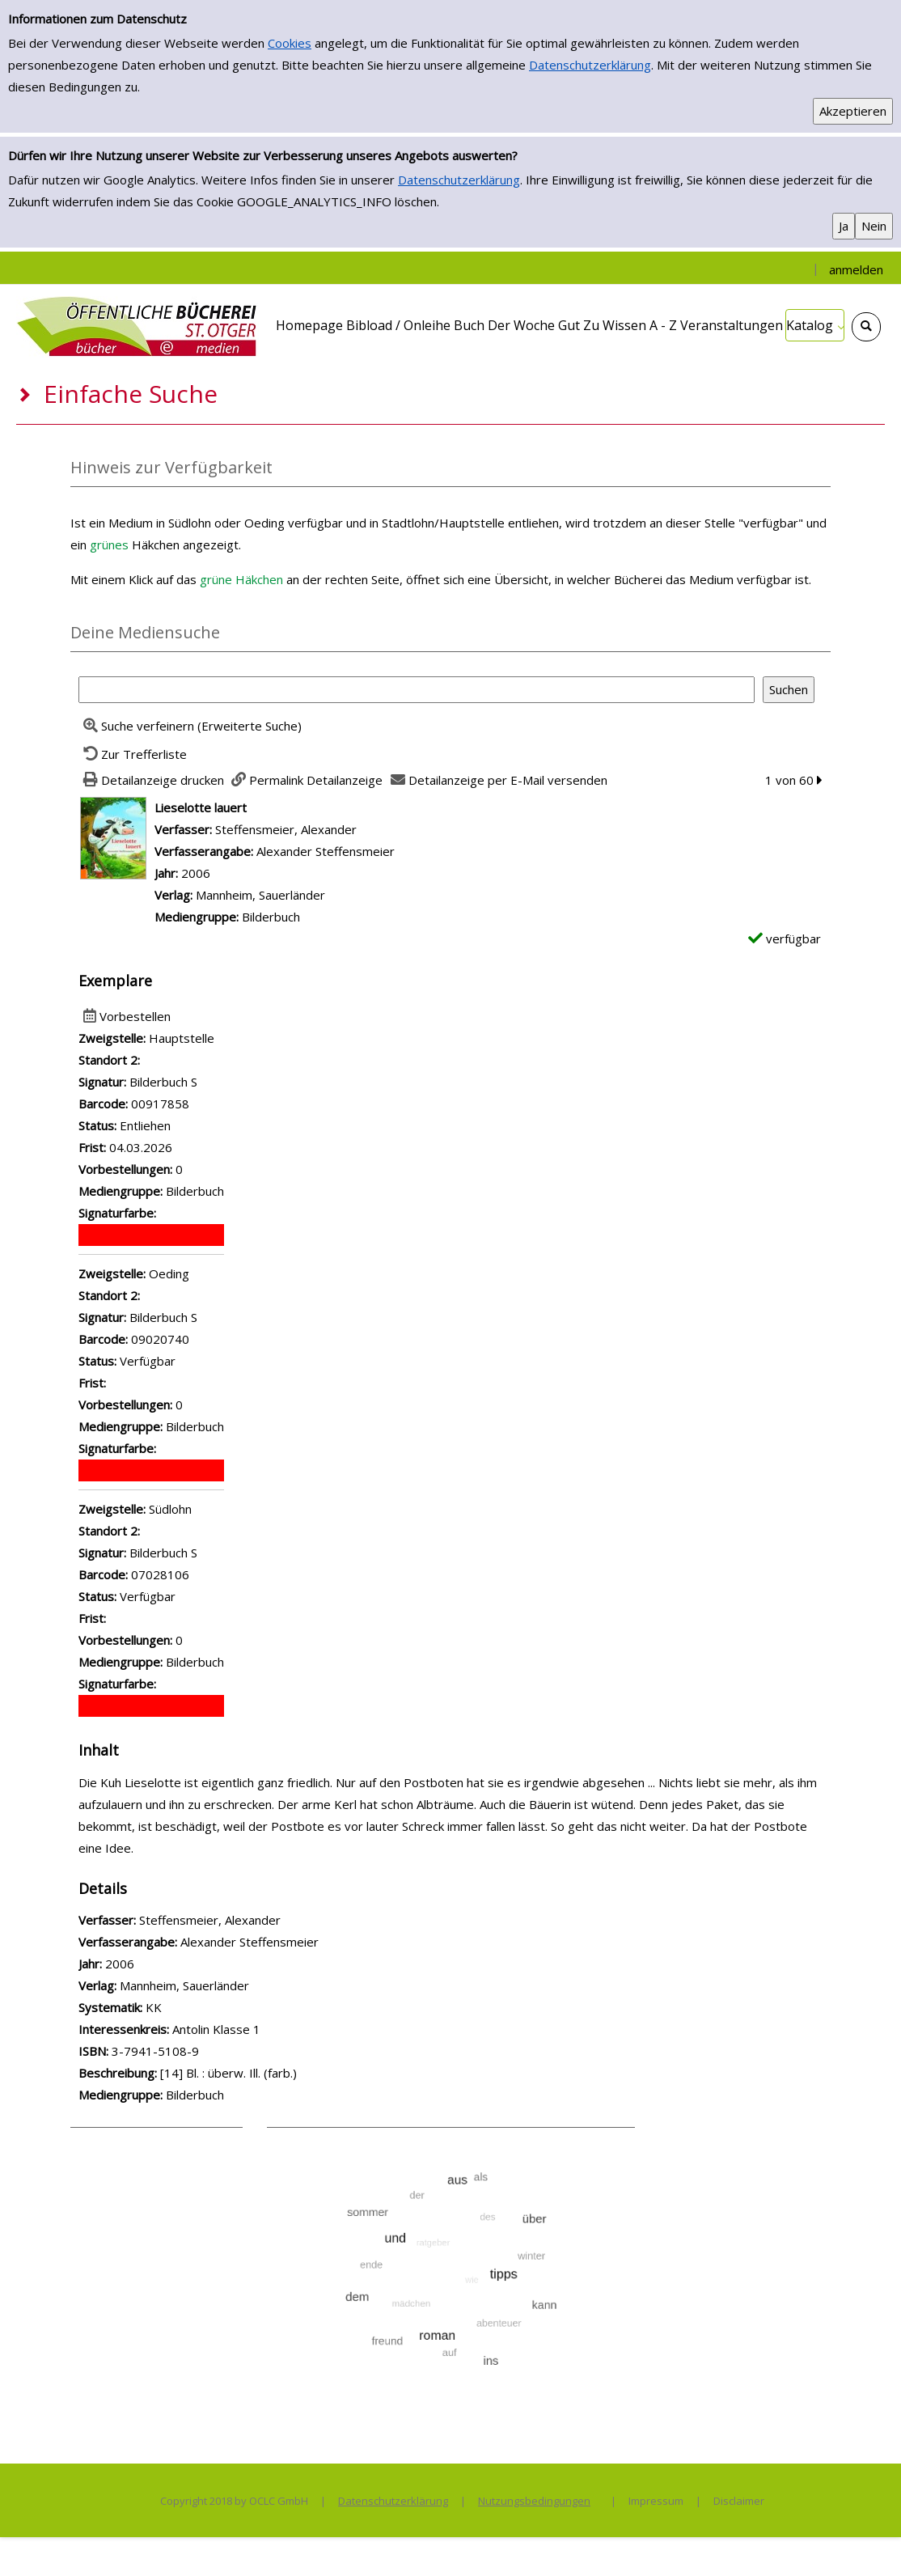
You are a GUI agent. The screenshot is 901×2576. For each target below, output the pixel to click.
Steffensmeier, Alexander (286, 829)
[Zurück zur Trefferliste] (132, 754)
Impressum (655, 2500)
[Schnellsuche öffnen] (866, 326)
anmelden (856, 269)
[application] (814, 325)
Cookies (289, 43)
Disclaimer (738, 2500)
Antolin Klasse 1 (216, 2029)
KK (154, 2007)
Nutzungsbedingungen (534, 2500)
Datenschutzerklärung (590, 65)
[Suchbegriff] (416, 689)
